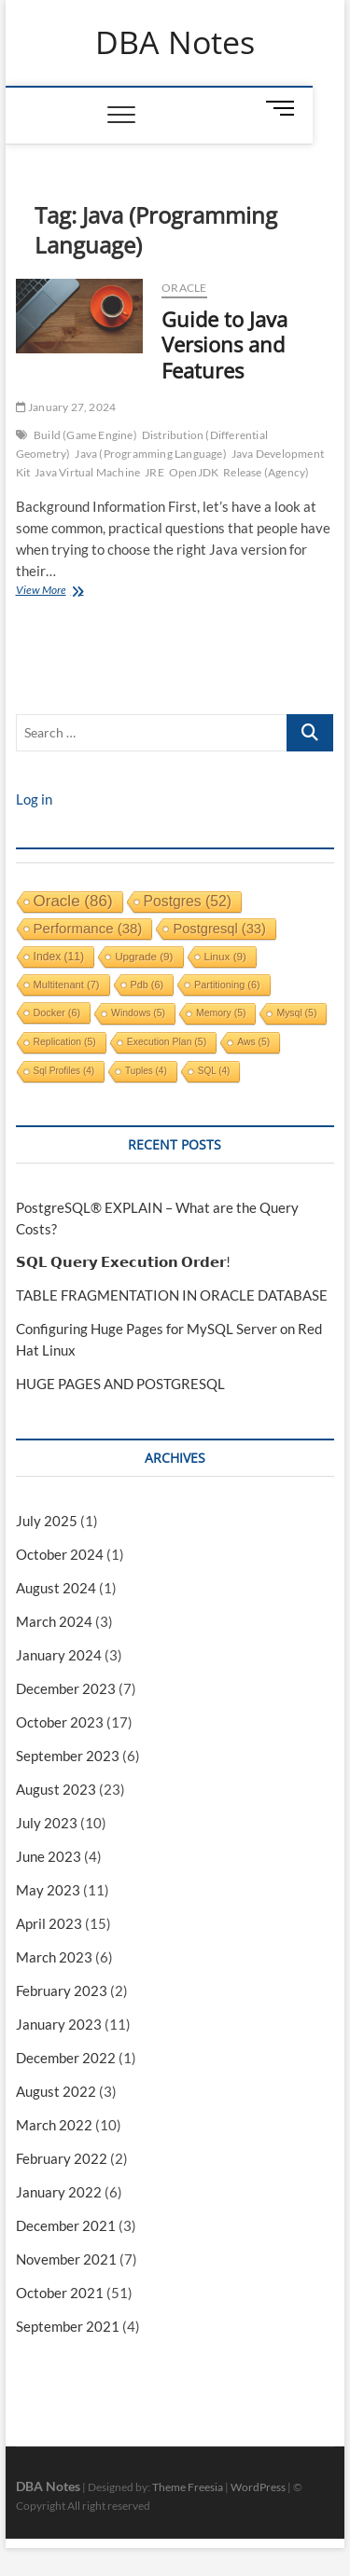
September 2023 (67, 1755)
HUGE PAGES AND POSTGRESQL (120, 1383)
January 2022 (59, 2191)
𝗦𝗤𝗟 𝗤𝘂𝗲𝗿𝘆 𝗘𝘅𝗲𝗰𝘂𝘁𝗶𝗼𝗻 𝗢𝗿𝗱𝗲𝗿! (123, 1261)
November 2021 (66, 2259)
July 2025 (46, 1520)
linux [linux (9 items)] (225, 956)
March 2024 (54, 1621)
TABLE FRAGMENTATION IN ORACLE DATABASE (172, 1295)
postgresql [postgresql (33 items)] (219, 928)
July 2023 (46, 1822)
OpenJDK (193, 472)
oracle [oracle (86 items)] (73, 901)
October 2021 (60, 2292)
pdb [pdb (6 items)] (147, 984)
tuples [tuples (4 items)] (146, 1071)
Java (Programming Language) (150, 454)
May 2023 (48, 1889)
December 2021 (66, 2225)
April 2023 (49, 1923)
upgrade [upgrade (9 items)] (144, 956)
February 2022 (61, 2158)
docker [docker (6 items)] (57, 1012)
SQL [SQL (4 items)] (214, 1071)
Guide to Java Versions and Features (224, 345)
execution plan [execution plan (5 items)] (166, 1042)
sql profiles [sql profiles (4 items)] (64, 1071)
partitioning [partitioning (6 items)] (226, 984)
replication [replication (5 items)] (65, 1042)
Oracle (183, 288)
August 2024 (56, 1587)
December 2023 (66, 1688)
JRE (154, 472)
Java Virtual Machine (87, 472)
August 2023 (56, 1789)
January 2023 (59, 2024)
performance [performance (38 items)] (88, 928)
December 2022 (66, 2057)
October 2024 (60, 1554)
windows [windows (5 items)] (138, 1013)
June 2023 (48, 1856)
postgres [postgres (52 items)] (188, 901)
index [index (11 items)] (59, 956)
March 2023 (54, 1957)
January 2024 (59, 1654)
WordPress (258, 2487)
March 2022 (54, 2124)
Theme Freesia (187, 2487)
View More (60, 591)
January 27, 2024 (66, 407)
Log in (34, 799)
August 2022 (56, 2091)
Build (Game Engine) (85, 435)
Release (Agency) (266, 472)
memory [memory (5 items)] (220, 1013)
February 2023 (61, 1990)
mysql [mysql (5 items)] (296, 1013)
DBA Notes (175, 42)
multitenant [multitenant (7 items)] (67, 984)
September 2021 (67, 2326)
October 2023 (60, 1722)
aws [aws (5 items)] (253, 1042)
